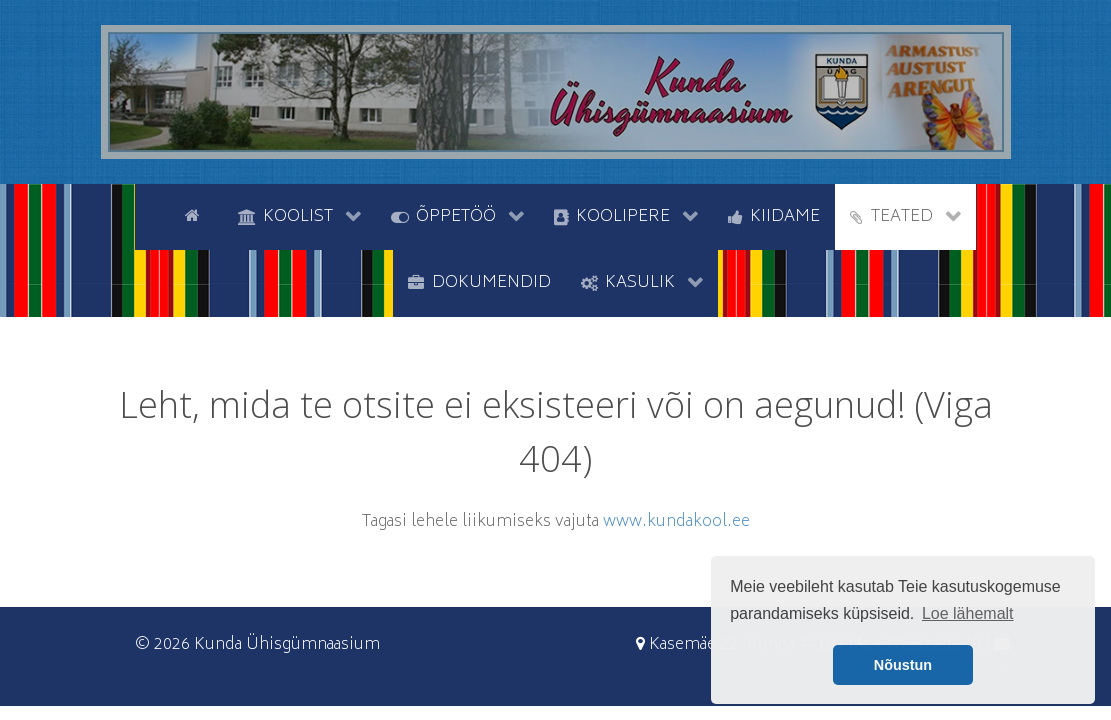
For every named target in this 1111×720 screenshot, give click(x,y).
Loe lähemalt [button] (968, 613)
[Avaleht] (196, 215)
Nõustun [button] (903, 665)
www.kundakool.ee (676, 522)
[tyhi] (152, 215)
